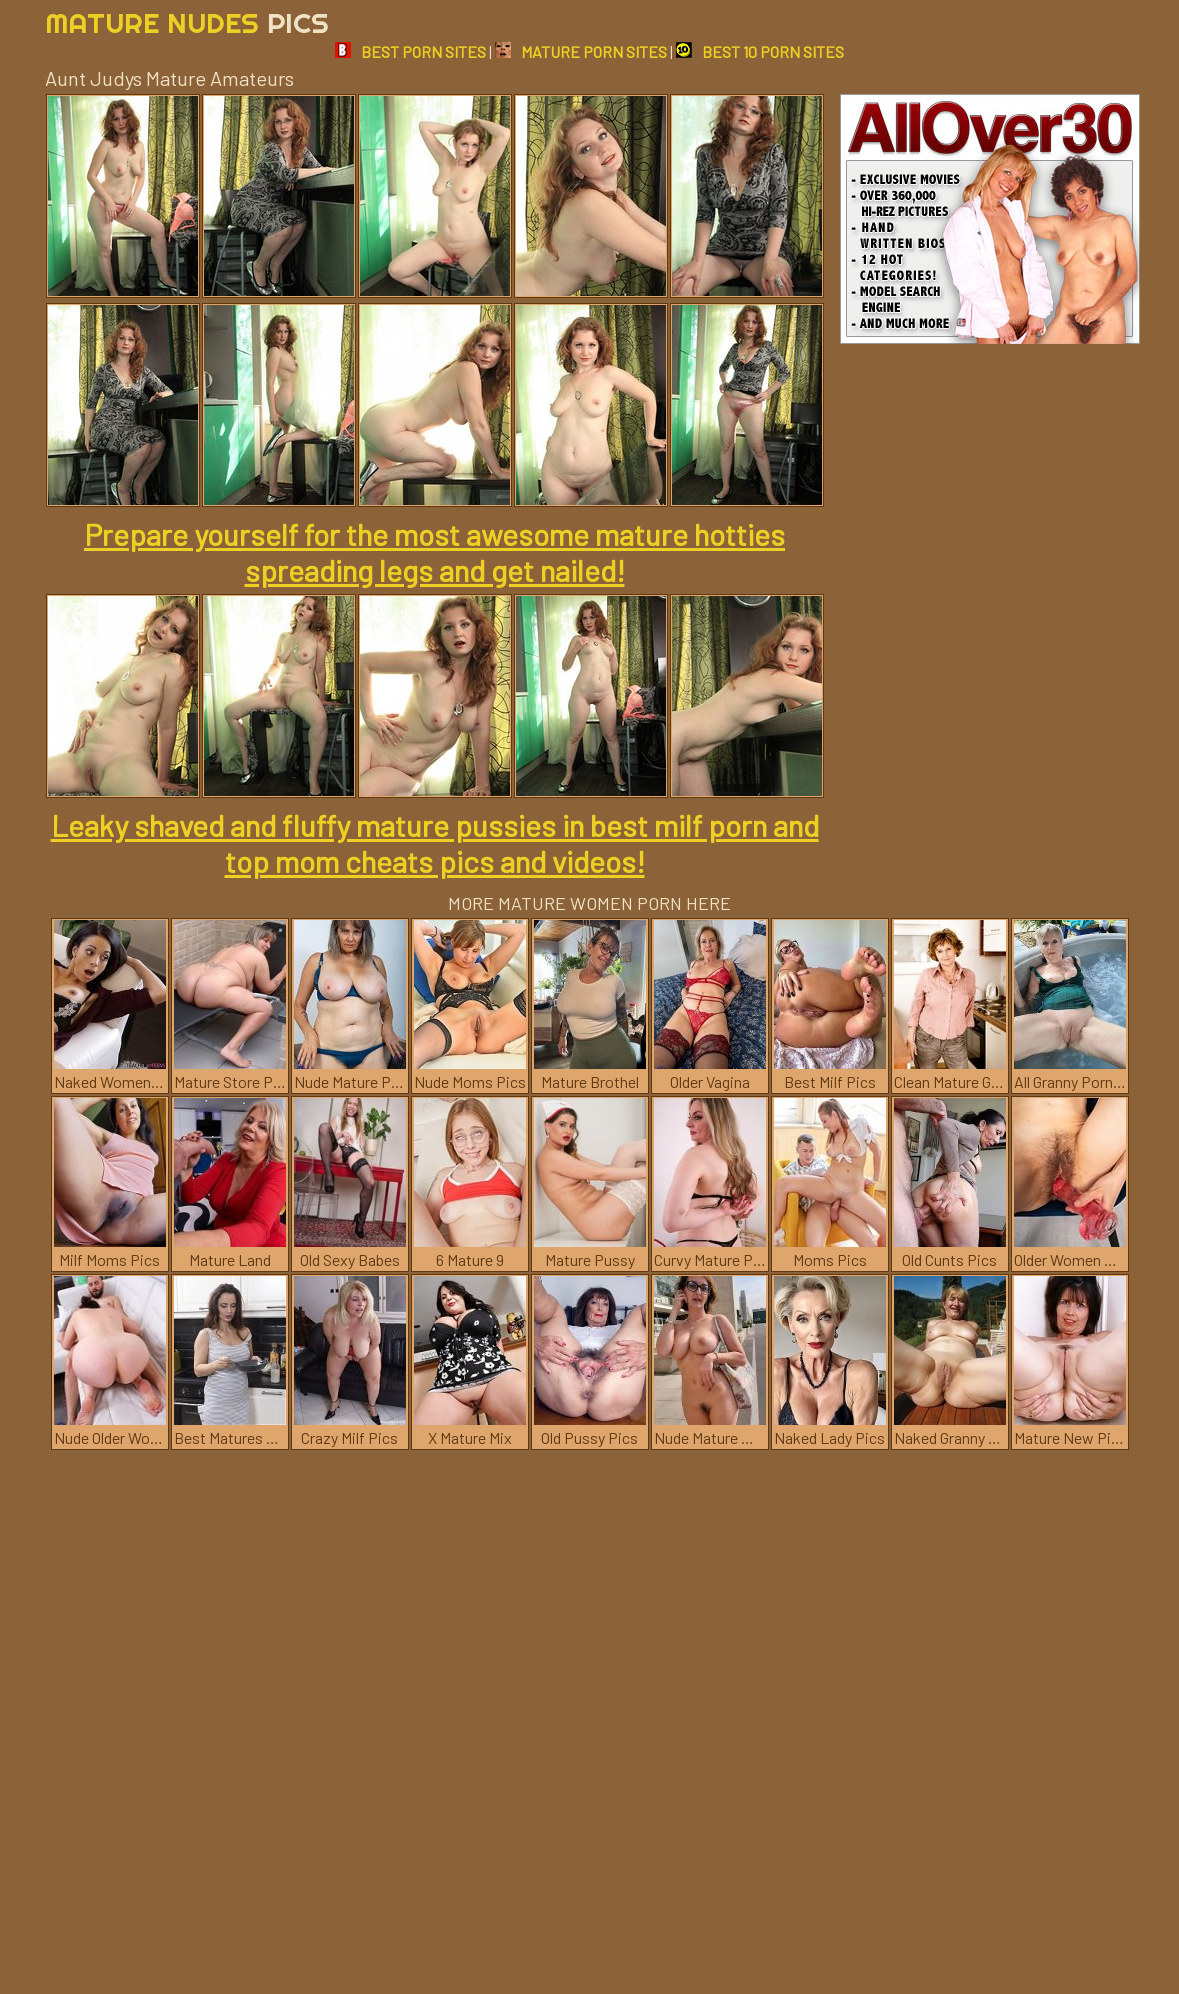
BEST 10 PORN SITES (760, 51)
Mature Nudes (187, 22)
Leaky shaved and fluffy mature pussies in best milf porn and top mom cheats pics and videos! (435, 843)
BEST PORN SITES (410, 51)
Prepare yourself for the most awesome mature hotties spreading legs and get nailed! (434, 552)
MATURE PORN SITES (581, 51)
